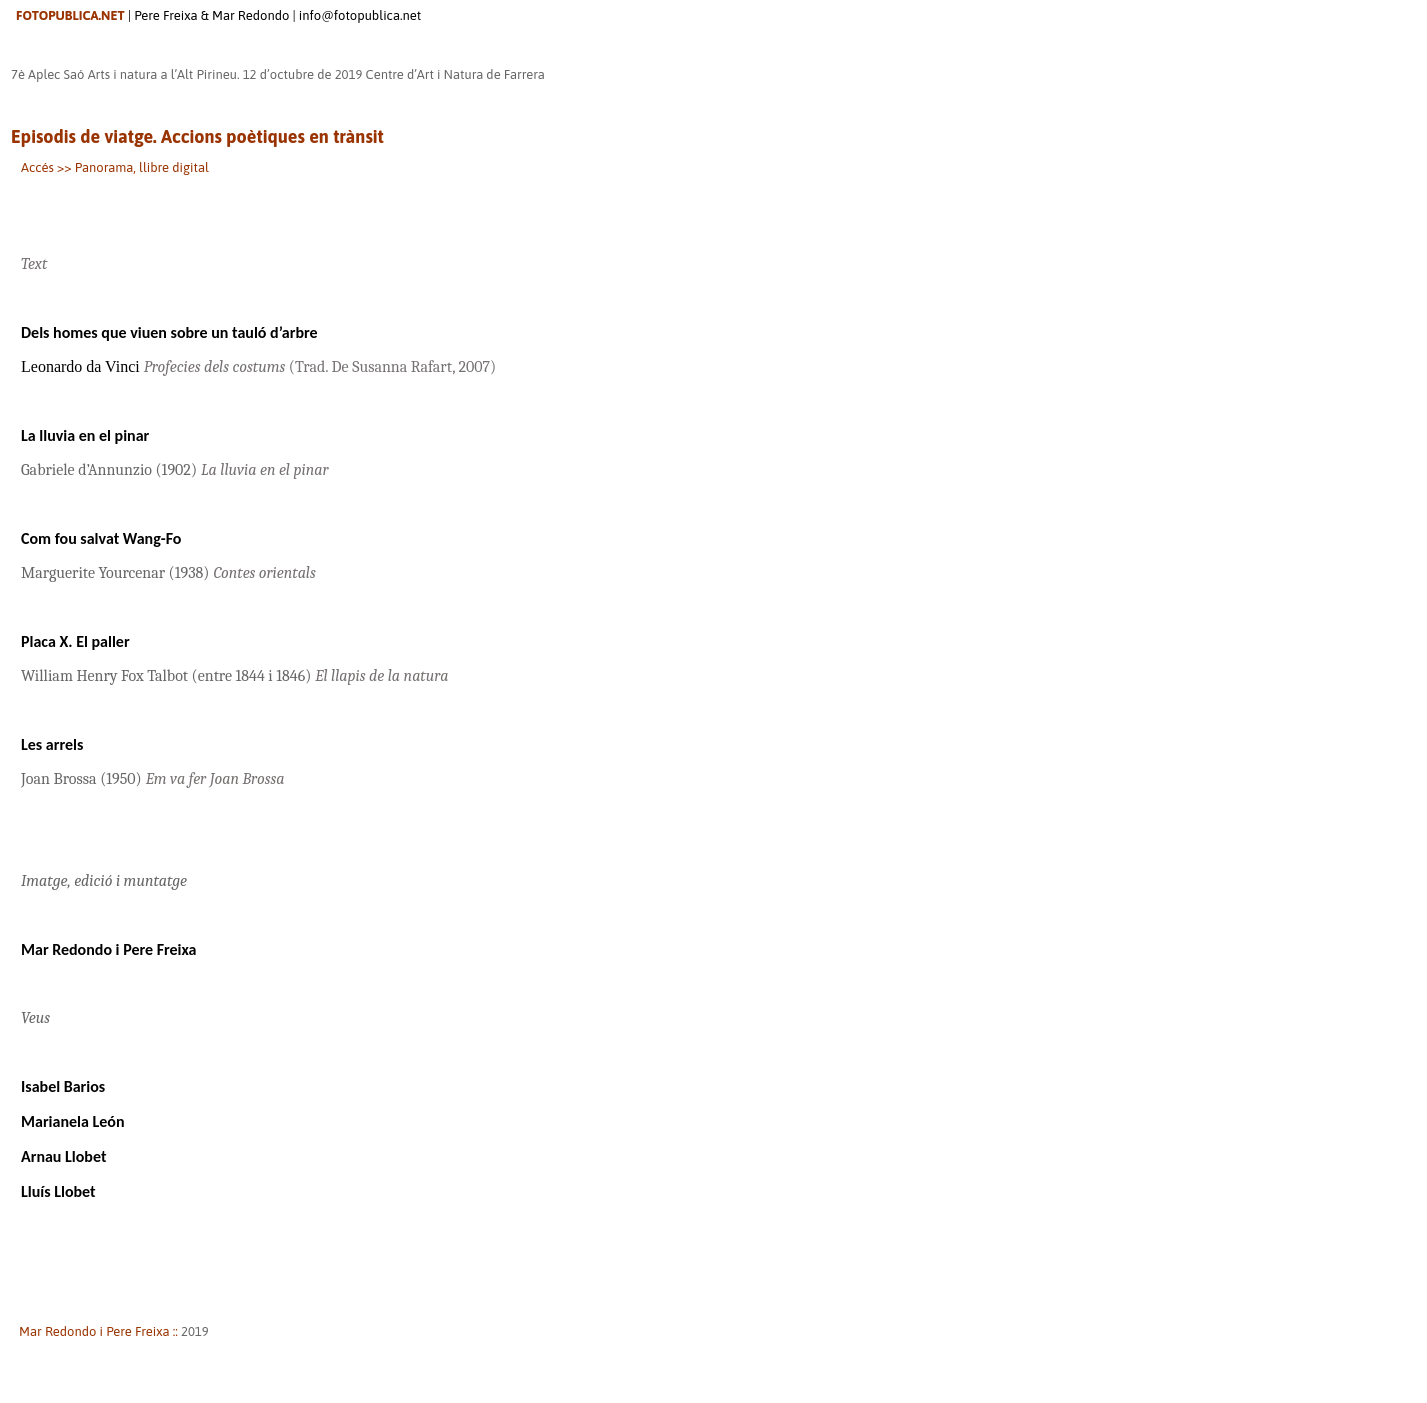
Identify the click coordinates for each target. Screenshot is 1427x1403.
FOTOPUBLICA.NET (70, 15)
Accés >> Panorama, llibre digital (115, 167)
